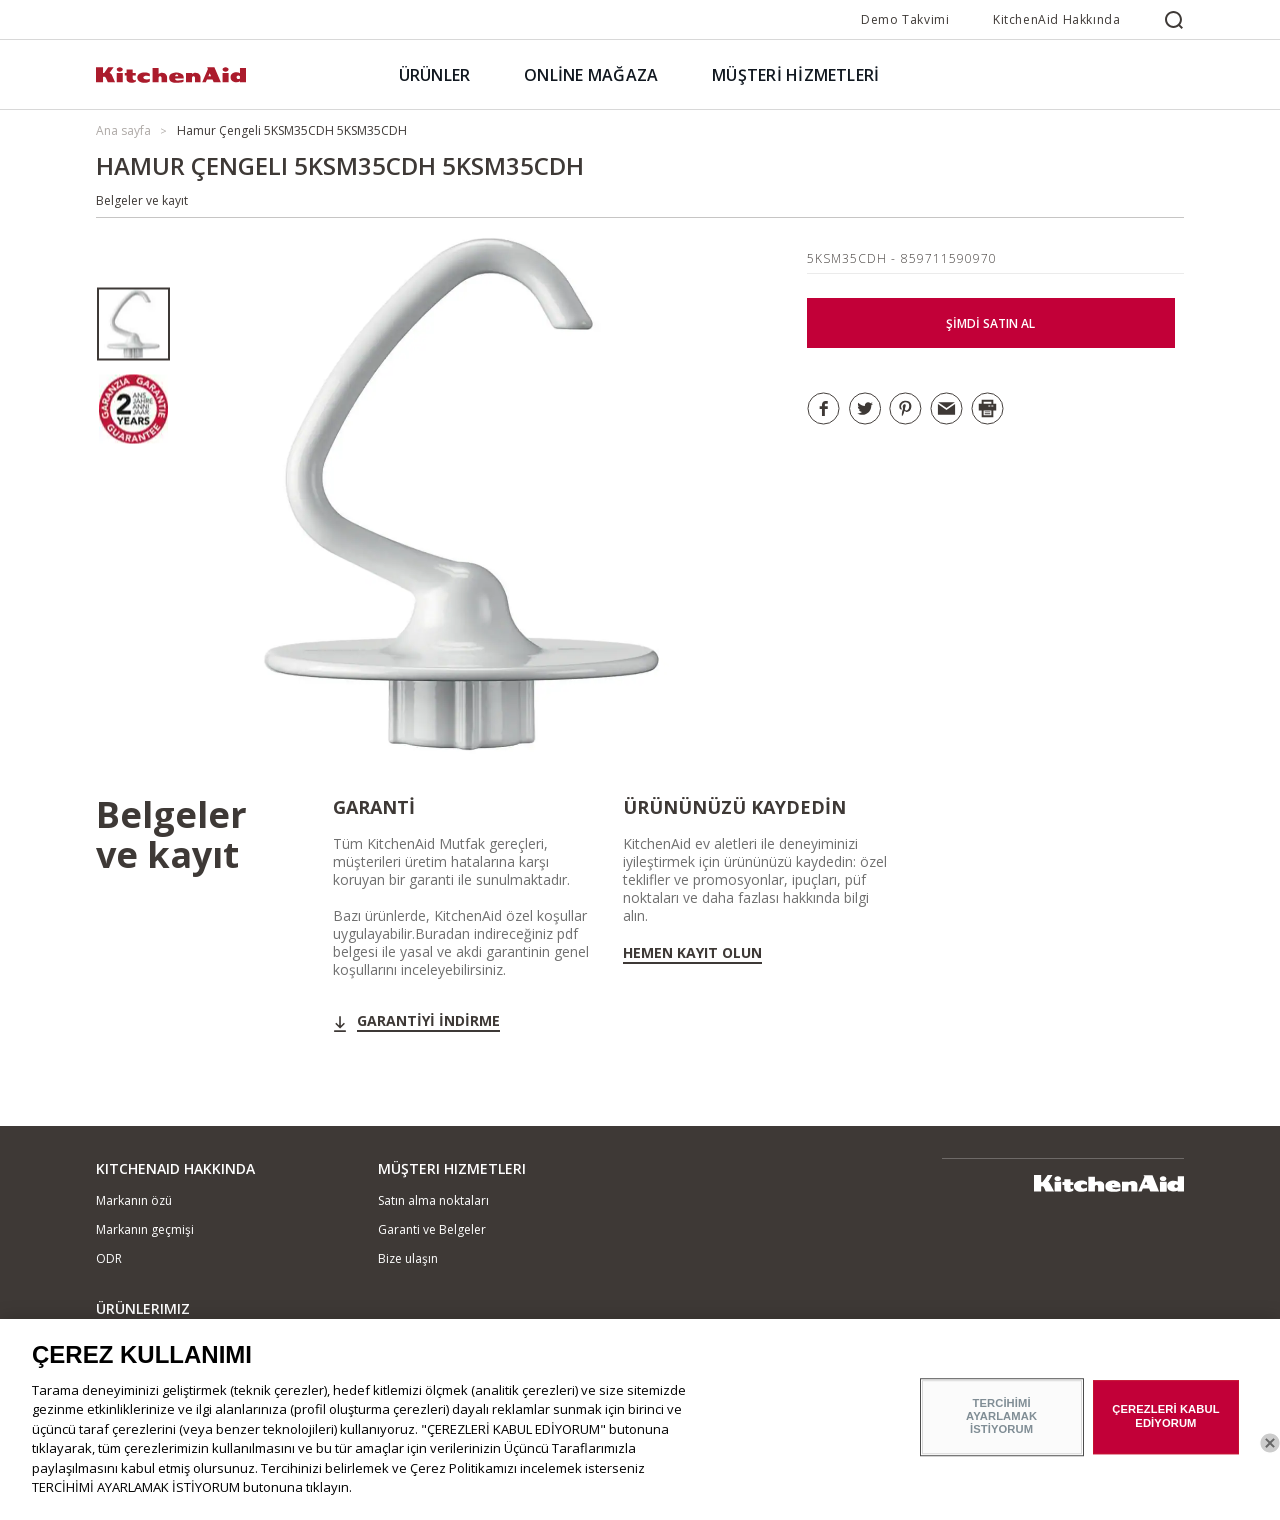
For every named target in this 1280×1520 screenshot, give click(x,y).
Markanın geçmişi (145, 1229)
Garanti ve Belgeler (432, 1229)
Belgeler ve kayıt (142, 200)
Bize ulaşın (408, 1258)
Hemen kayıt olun (692, 953)
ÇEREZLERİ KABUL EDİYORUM (1165, 1426)
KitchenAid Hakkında (1056, 19)
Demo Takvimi (905, 19)
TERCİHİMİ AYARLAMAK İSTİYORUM (1001, 1426)
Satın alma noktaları (433, 1200)
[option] (133, 324)
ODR (109, 1258)
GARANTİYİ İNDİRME (428, 1021)
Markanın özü (134, 1200)
